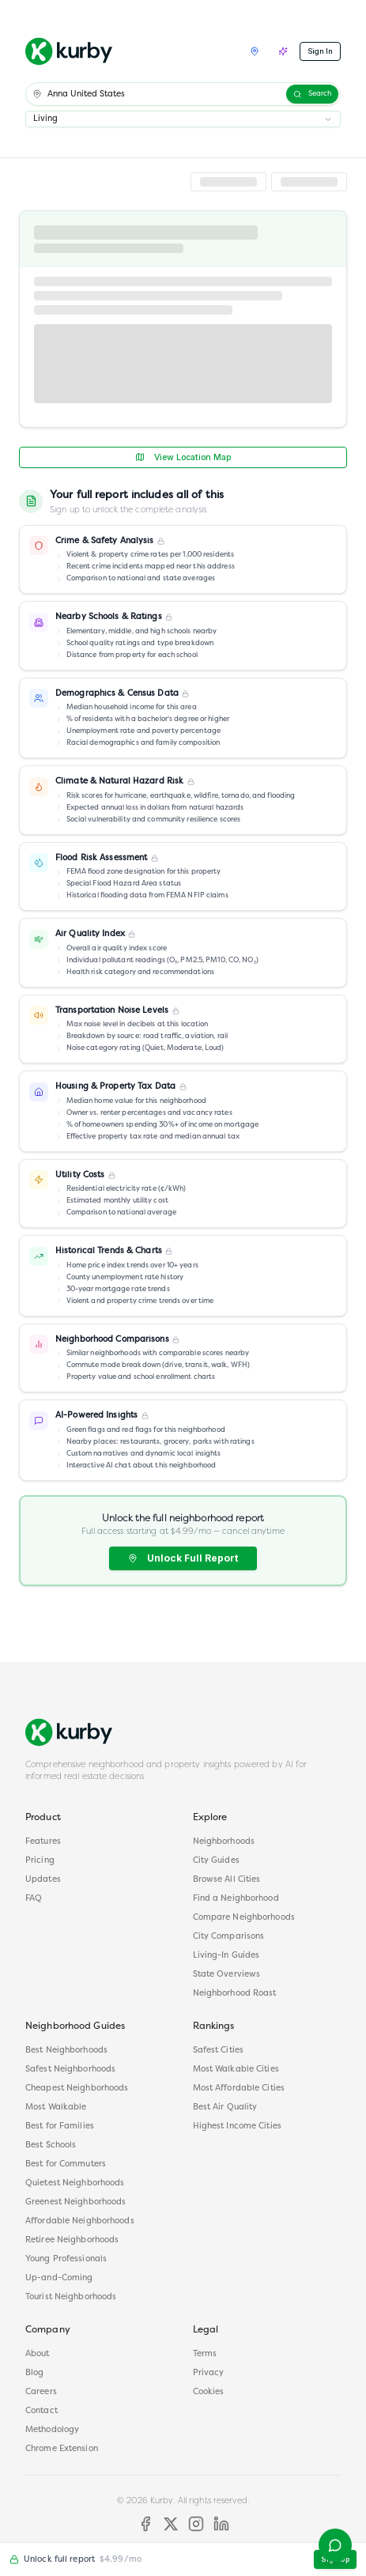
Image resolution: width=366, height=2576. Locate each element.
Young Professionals (66, 2259)
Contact (41, 2411)
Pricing (40, 1860)
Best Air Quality (225, 2107)
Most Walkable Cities (236, 2069)
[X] (171, 2524)
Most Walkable (55, 2107)
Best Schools (50, 2145)
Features (43, 1842)
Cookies (209, 2392)
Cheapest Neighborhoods (76, 2088)
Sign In (320, 51)
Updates (43, 1879)
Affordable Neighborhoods (79, 2221)
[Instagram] (196, 2524)
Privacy (209, 2373)
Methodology (52, 2430)
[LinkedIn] (221, 2524)
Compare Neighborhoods (244, 1917)
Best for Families (59, 2126)
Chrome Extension (61, 2449)
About (37, 2354)
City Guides (216, 1860)
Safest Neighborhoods (70, 2069)
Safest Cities (218, 2050)
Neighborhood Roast (235, 1993)
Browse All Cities (227, 1879)
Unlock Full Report (183, 1558)
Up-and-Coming (58, 2278)
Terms (205, 2354)
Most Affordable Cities (239, 2088)
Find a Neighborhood (236, 1898)
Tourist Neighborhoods (70, 2297)
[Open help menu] (335, 2545)
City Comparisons (229, 1936)
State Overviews (227, 1974)
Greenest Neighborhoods (75, 2202)
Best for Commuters (65, 2164)
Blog (34, 2373)
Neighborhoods (224, 1842)
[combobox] (183, 119)
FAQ (33, 1898)
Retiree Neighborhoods (72, 2240)
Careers (41, 2392)
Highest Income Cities (237, 2126)
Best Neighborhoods (66, 2050)
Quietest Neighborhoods (74, 2183)
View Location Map (183, 457)
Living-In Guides (226, 1955)
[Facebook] (145, 2524)
